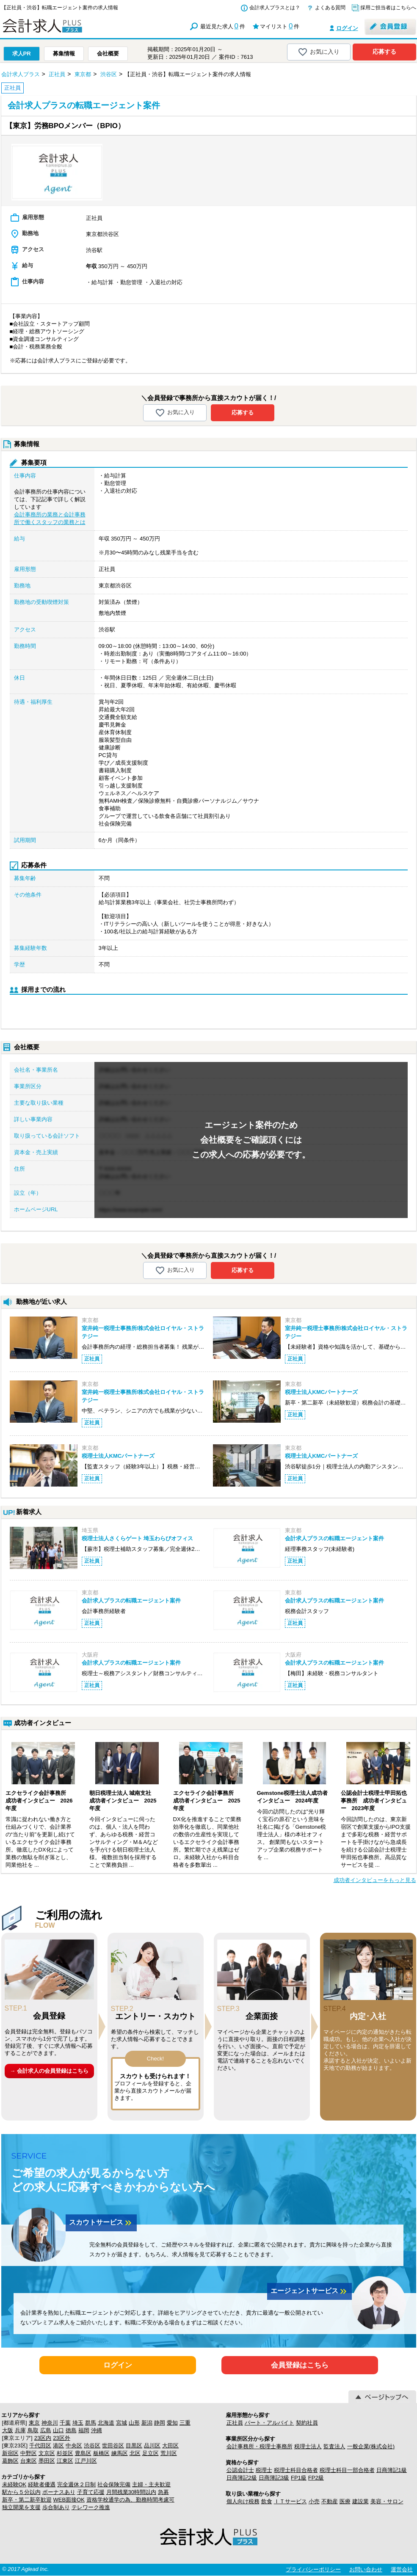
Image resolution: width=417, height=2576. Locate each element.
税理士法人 (308, 2446)
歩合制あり (56, 2507)
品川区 (152, 2445)
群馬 (90, 2423)
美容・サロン (386, 2501)
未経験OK (14, 2484)
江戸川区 (86, 2461)
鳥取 (33, 2430)
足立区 (150, 2453)
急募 (163, 2492)
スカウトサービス (101, 2223)
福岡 (83, 2430)
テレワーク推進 (91, 2507)
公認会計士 (240, 2470)
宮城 (121, 2423)
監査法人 (334, 2446)
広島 (45, 2430)
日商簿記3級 (274, 2477)
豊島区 (83, 2453)
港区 (58, 2445)
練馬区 (119, 2453)
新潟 (146, 2423)
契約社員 (307, 2423)
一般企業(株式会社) (371, 2446)
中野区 (28, 2453)
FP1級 (299, 2477)
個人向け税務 (243, 2501)
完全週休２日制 (76, 2484)
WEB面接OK (69, 2499)
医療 (345, 2501)
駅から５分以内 (21, 2492)
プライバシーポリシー (313, 2569)
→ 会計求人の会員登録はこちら (49, 2071)
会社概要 (108, 53)
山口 (58, 2430)
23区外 (61, 2438)
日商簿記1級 (391, 2470)
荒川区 (168, 2453)
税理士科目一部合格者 (347, 2470)
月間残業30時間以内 (131, 2492)
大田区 (170, 2445)
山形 (134, 2423)
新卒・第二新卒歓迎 (27, 2499)
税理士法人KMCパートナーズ (321, 1392)
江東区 (65, 2461)
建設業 (360, 2501)
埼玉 (77, 2423)
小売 (314, 2501)
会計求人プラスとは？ (274, 8)
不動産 (329, 2501)
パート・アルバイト (269, 2423)
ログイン (347, 28)
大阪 (7, 2430)
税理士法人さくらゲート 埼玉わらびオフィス (137, 1538)
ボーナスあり (58, 2492)
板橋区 (101, 2453)
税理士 (264, 2470)
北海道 (106, 2423)
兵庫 (20, 2430)
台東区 (28, 2461)
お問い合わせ (365, 2569)
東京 (34, 2423)
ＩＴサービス (290, 2501)
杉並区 (65, 2453)
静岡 (159, 2423)
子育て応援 (91, 2492)
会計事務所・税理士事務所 (259, 2446)
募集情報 (64, 53)
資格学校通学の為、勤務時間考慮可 (130, 2499)
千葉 (65, 2423)
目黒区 (134, 2445)
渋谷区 (92, 2445)
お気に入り (319, 52)
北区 (135, 2453)
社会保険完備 (113, 2484)
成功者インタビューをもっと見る (375, 1880)
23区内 (42, 2438)
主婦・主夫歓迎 (151, 2484)
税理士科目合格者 (296, 2470)
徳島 (71, 2430)
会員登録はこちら (300, 2365)
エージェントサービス (309, 2291)
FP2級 (316, 2477)
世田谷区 (113, 2445)
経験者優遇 (41, 2484)
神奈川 (49, 2423)
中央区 (74, 2445)
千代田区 (40, 2445)
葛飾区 (10, 2461)
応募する (384, 51)
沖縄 (96, 2430)
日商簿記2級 (241, 2477)
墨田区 (47, 2461)
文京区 (47, 2453)
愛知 (172, 2423)
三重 (185, 2423)
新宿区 (10, 2453)
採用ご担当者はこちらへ (388, 8)
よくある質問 (330, 8)
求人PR (21, 53)
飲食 (266, 2501)
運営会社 (402, 2569)
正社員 (234, 2423)
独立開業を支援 (21, 2507)
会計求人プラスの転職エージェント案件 (334, 1538)
